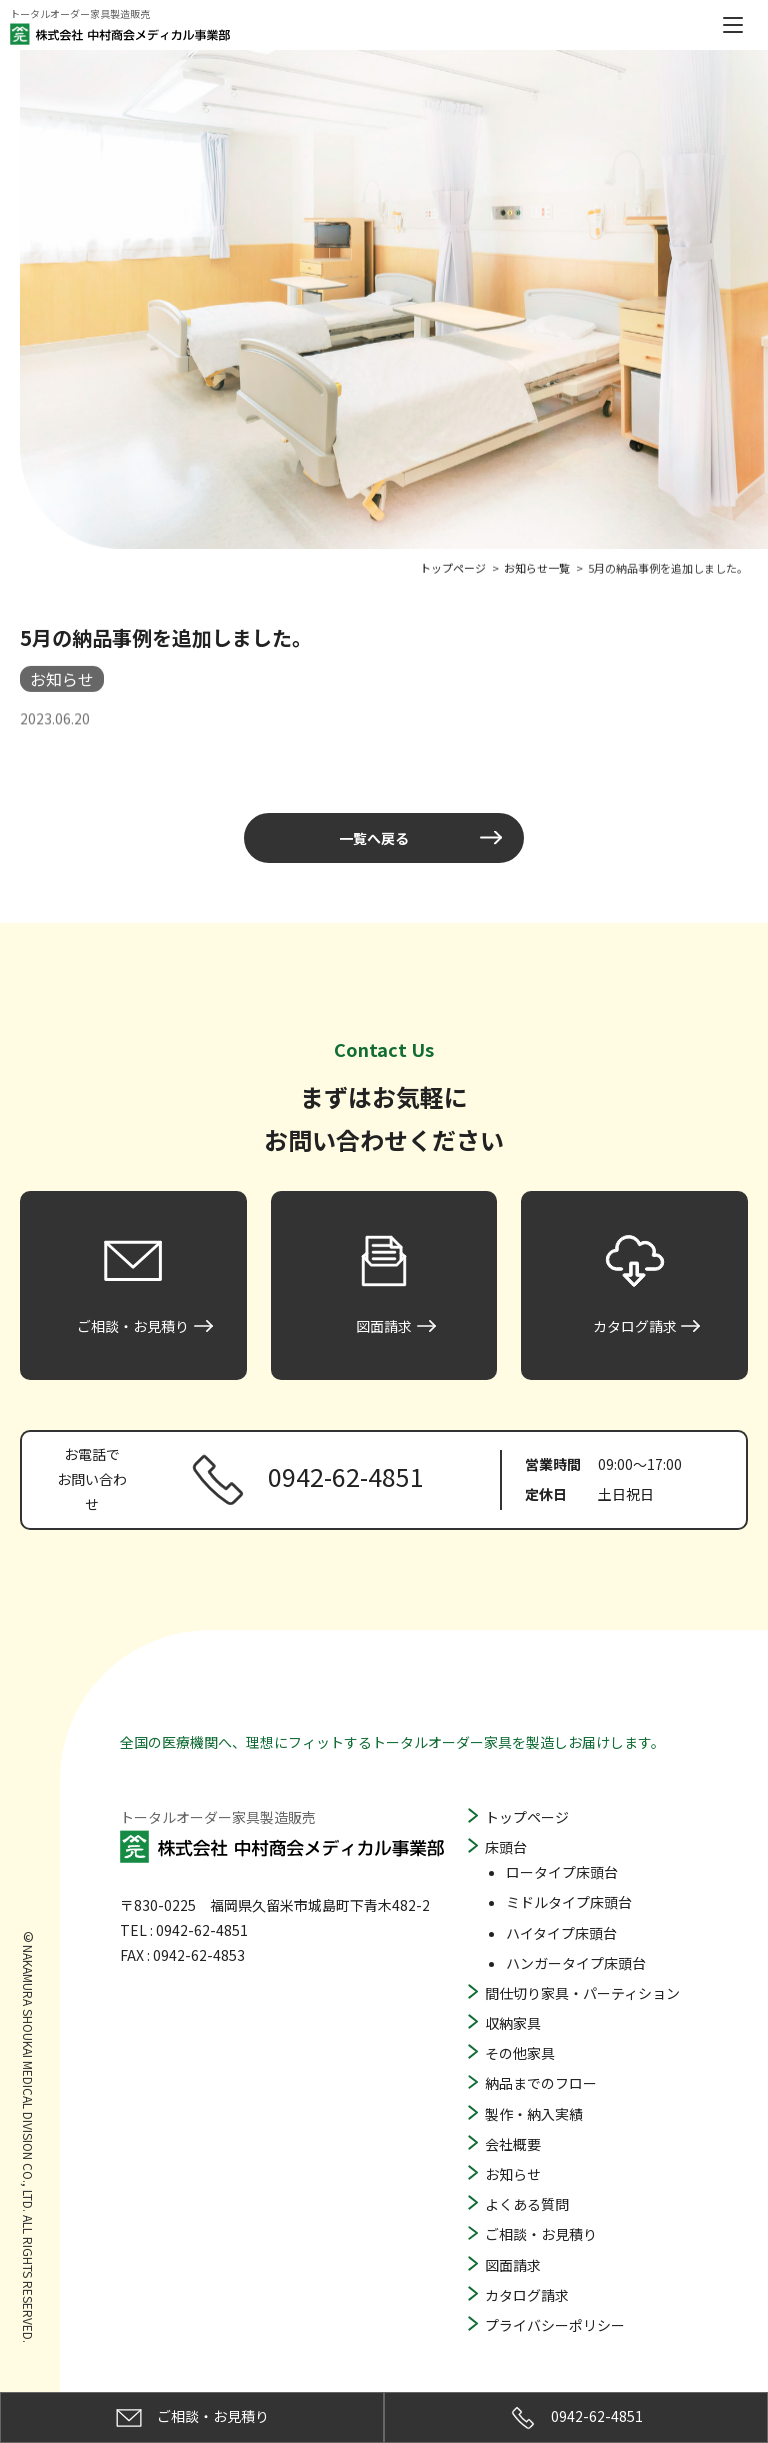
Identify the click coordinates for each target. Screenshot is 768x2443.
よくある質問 (527, 2204)
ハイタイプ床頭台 (561, 1933)
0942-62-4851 (576, 2418)
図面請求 (513, 2265)
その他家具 (520, 2053)
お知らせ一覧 (537, 565)
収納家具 (513, 2023)
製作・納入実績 (534, 2114)
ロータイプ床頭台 (562, 1872)
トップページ (527, 1817)
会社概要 (513, 2144)
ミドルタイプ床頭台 (569, 1902)
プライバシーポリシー (555, 2325)
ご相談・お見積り (541, 2234)
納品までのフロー (541, 2083)
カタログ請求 (527, 2295)
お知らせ (513, 2174)
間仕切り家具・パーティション (582, 1993)
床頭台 (506, 1847)
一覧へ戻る (374, 838)
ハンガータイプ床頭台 (576, 1963)
